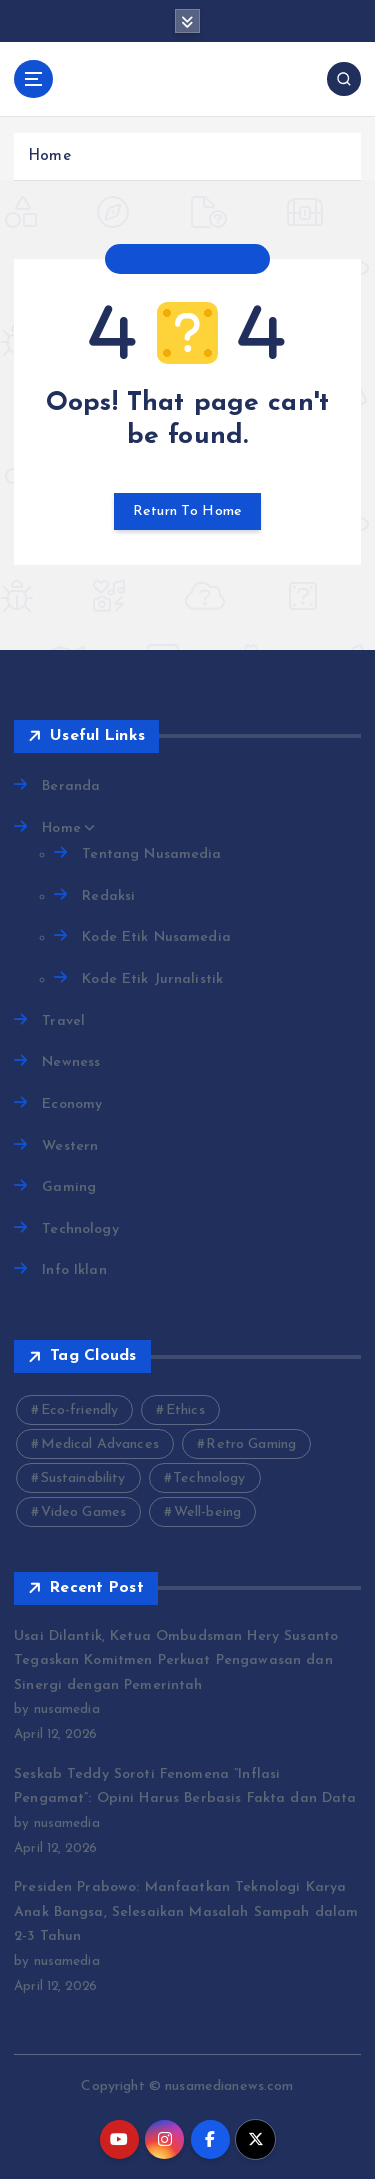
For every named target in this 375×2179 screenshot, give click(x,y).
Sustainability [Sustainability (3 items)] (83, 1478)
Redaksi (108, 896)
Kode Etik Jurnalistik (152, 979)
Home (49, 156)
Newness (71, 1062)
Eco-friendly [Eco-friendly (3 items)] (80, 1410)
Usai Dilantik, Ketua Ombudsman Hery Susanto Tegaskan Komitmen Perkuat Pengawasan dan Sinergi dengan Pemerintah (176, 1661)
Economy (72, 1104)
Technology (80, 1229)
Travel (63, 1021)
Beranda (71, 786)
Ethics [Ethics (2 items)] (185, 1410)
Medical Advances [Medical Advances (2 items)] (100, 1444)
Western (70, 1146)
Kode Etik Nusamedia (156, 937)
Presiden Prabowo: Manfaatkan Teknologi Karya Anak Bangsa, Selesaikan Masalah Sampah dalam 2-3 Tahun (186, 1912)
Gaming (69, 1187)
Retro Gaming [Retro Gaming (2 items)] (251, 1444)
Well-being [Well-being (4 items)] (207, 1512)
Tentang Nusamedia (151, 854)
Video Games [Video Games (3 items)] (84, 1512)
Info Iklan (74, 1270)
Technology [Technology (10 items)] (209, 1478)
